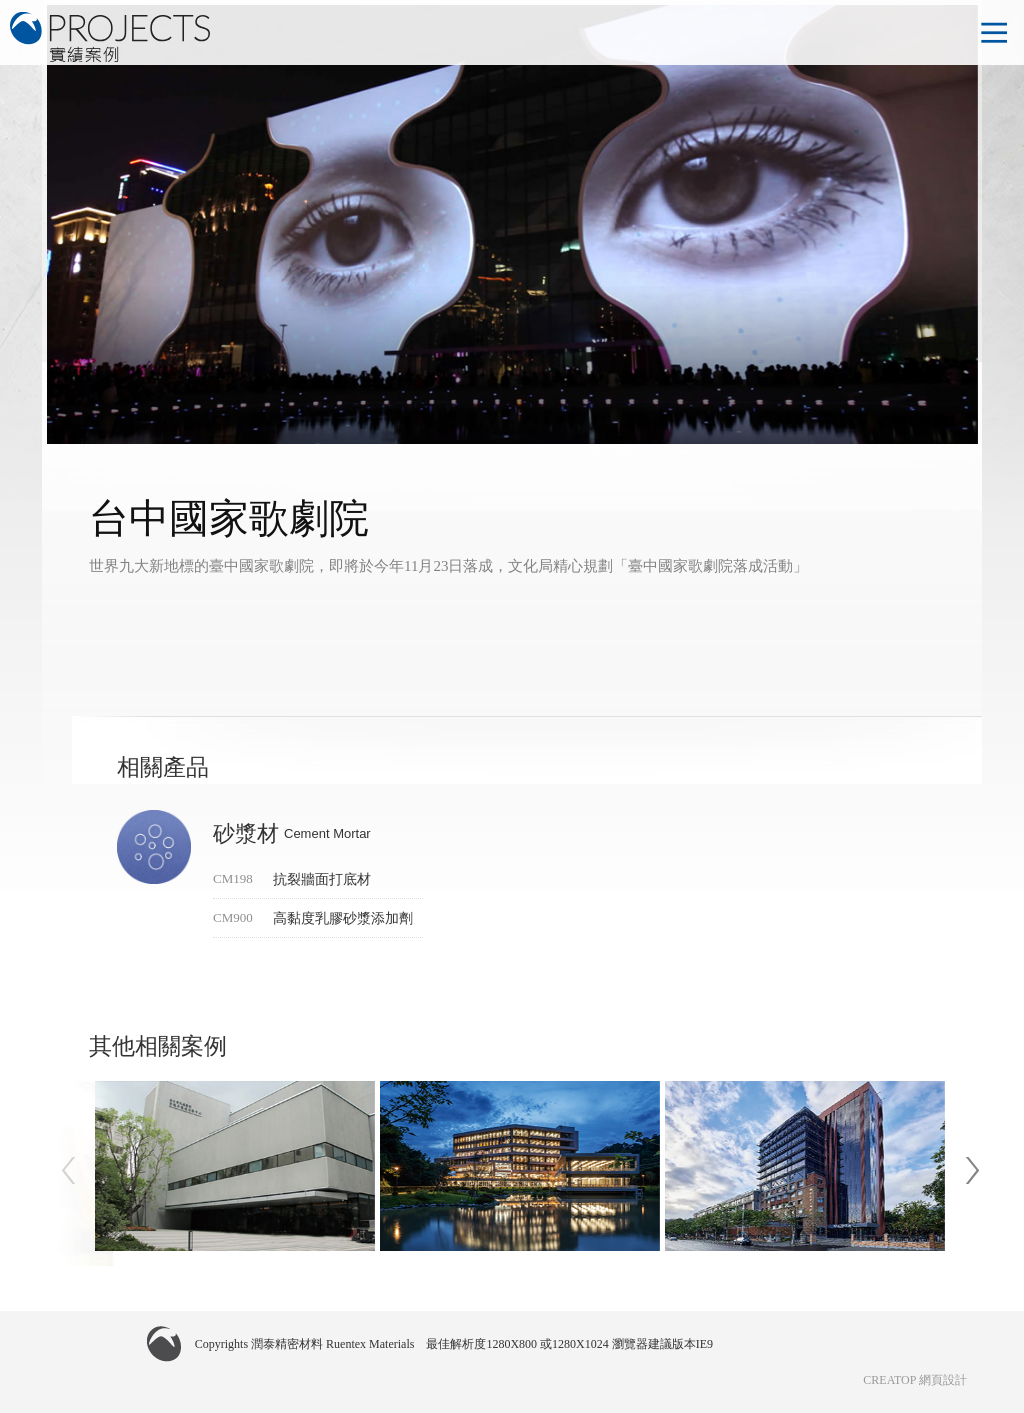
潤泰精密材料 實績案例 (110, 37)
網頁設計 (943, 1380)
